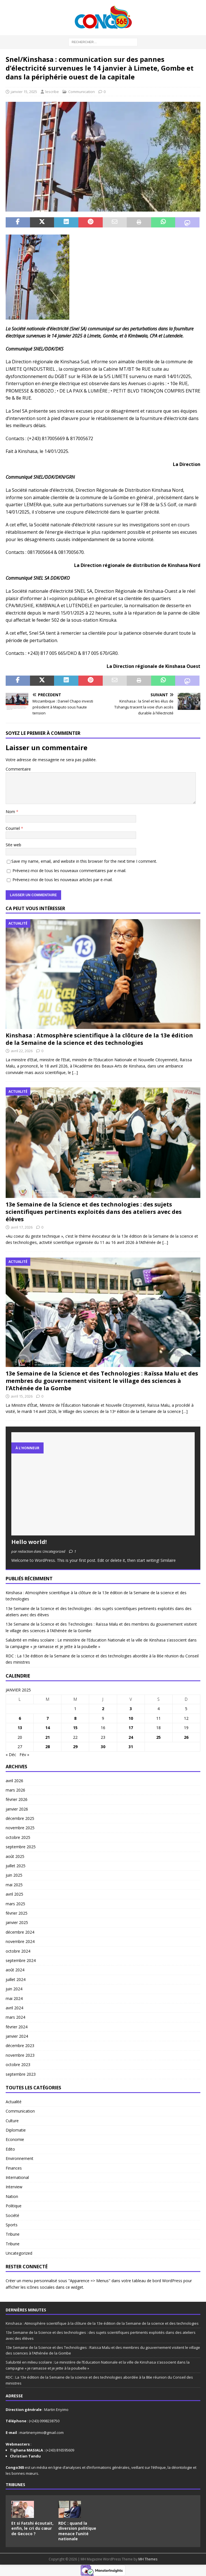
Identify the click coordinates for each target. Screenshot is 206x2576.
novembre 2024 (20, 1941)
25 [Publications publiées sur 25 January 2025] (158, 1737)
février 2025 (16, 1913)
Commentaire (18, 769)
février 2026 (16, 1799)
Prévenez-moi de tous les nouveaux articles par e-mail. (62, 879)
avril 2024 (14, 2007)
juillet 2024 (15, 1979)
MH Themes (147, 2559)
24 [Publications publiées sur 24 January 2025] (130, 1737)
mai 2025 (14, 1884)
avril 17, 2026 (22, 1227)
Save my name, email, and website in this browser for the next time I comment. (84, 861)
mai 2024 (14, 1998)
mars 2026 (15, 1790)
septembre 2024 (21, 1960)
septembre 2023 (21, 2074)
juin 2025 (14, 1875)
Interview (14, 2186)
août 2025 (15, 1856)
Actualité (14, 2101)
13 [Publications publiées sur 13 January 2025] (20, 1727)
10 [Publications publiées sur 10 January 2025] (130, 1718)
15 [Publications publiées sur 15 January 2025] (75, 1727)
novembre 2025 (20, 1827)
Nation (12, 2196)
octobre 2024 (18, 1951)
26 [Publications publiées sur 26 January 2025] (186, 1737)
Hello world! (29, 1542)
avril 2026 (14, 1780)
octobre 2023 (18, 2064)
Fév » (24, 1754)
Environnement (19, 2158)
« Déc (11, 1754)
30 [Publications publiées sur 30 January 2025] (103, 1746)
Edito (10, 2149)
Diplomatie (16, 2130)
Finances (14, 2168)
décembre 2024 (20, 1932)
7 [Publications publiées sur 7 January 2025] (47, 1718)
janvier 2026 (17, 1809)
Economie (15, 2139)
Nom (11, 811)
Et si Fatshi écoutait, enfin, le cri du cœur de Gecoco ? (32, 2528)
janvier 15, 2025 (24, 91)
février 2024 (16, 2026)
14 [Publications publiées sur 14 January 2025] (47, 1727)
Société (12, 2215)
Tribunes (15, 2484)
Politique (14, 2205)
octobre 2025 (18, 1837)
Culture (12, 2120)
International (17, 2177)
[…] (75, 1072)
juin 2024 (14, 1988)
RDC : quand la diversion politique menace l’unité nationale (77, 2530)
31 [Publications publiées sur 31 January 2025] (130, 1746)
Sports (12, 2224)
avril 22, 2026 (22, 1050)
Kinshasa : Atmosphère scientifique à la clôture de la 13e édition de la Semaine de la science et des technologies (99, 1039)
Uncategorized (19, 2253)
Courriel (13, 828)
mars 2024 (15, 2017)
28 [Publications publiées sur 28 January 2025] (47, 1746)
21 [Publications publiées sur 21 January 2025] (47, 1737)
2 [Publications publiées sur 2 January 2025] (103, 1708)
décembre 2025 (20, 1818)
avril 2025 (14, 1894)
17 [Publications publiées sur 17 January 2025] (130, 1727)
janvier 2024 (17, 2036)
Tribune (13, 2234)
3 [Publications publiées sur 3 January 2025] (131, 1708)
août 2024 (15, 1969)
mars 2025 (15, 1903)
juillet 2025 (15, 1865)
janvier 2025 (17, 1922)
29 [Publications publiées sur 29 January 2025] (75, 1746)
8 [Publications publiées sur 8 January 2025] (75, 1718)
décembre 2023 (20, 2045)
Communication (81, 91)
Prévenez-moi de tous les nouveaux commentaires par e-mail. (69, 870)
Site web (13, 844)
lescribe (52, 91)
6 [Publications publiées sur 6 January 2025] (20, 1718)
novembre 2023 (20, 2055)
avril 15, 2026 (22, 1396)
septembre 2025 (21, 1846)
